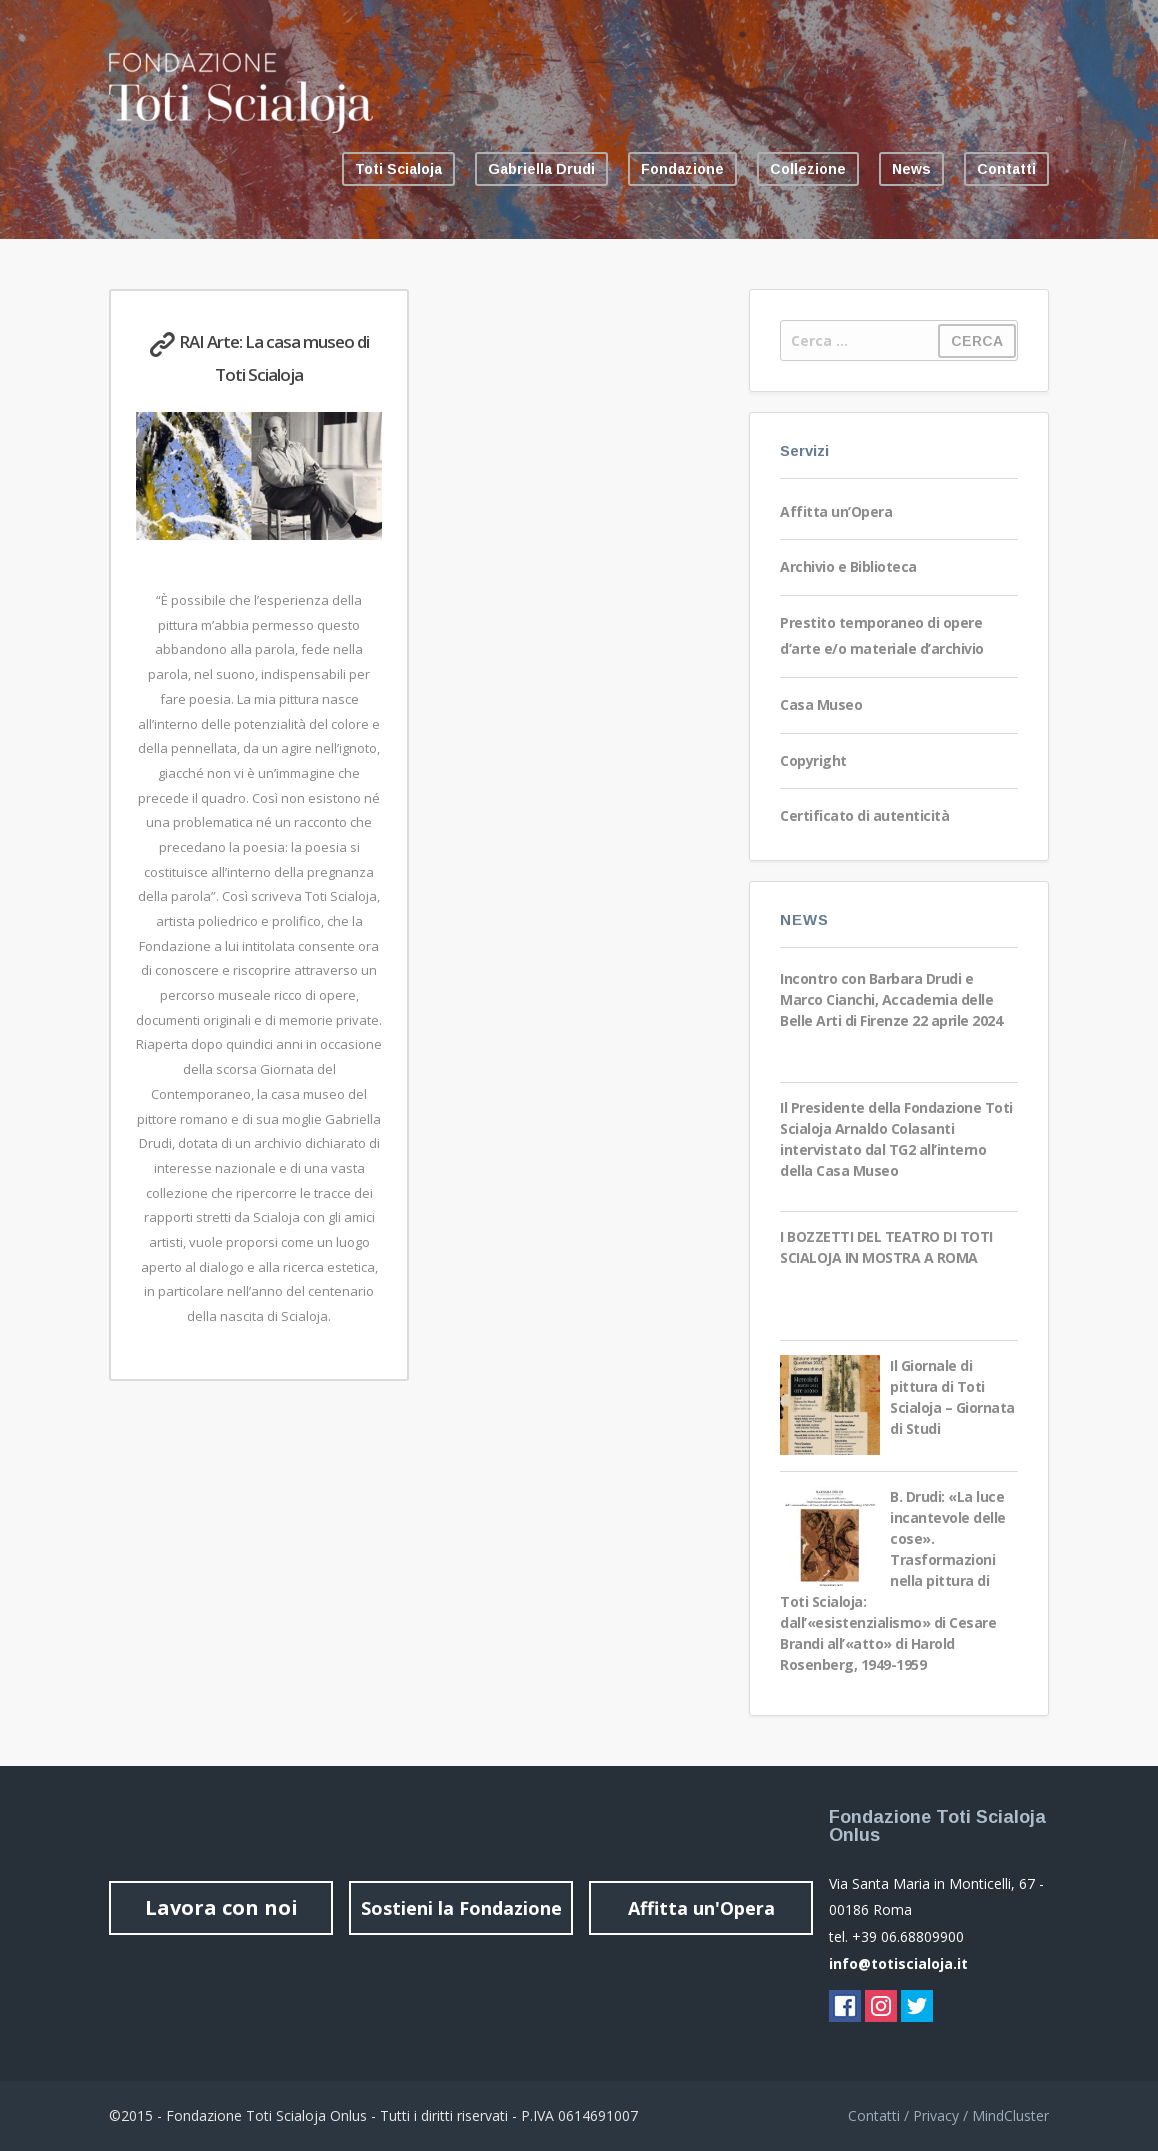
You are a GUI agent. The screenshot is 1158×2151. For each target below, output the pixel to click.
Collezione (808, 169)
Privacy (936, 2115)
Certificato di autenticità (864, 815)
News (911, 169)
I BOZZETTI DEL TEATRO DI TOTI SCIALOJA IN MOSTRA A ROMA (886, 1247)
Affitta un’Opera (836, 511)
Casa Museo (821, 704)
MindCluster (1010, 2115)
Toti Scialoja (398, 169)
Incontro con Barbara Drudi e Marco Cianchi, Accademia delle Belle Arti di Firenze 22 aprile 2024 (891, 999)
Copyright (813, 760)
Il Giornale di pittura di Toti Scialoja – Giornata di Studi (952, 1397)
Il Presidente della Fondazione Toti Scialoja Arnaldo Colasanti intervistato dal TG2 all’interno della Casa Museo (896, 1139)
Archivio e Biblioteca (848, 566)
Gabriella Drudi (541, 169)
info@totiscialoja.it (898, 1963)
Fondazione (682, 169)
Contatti (1006, 169)
